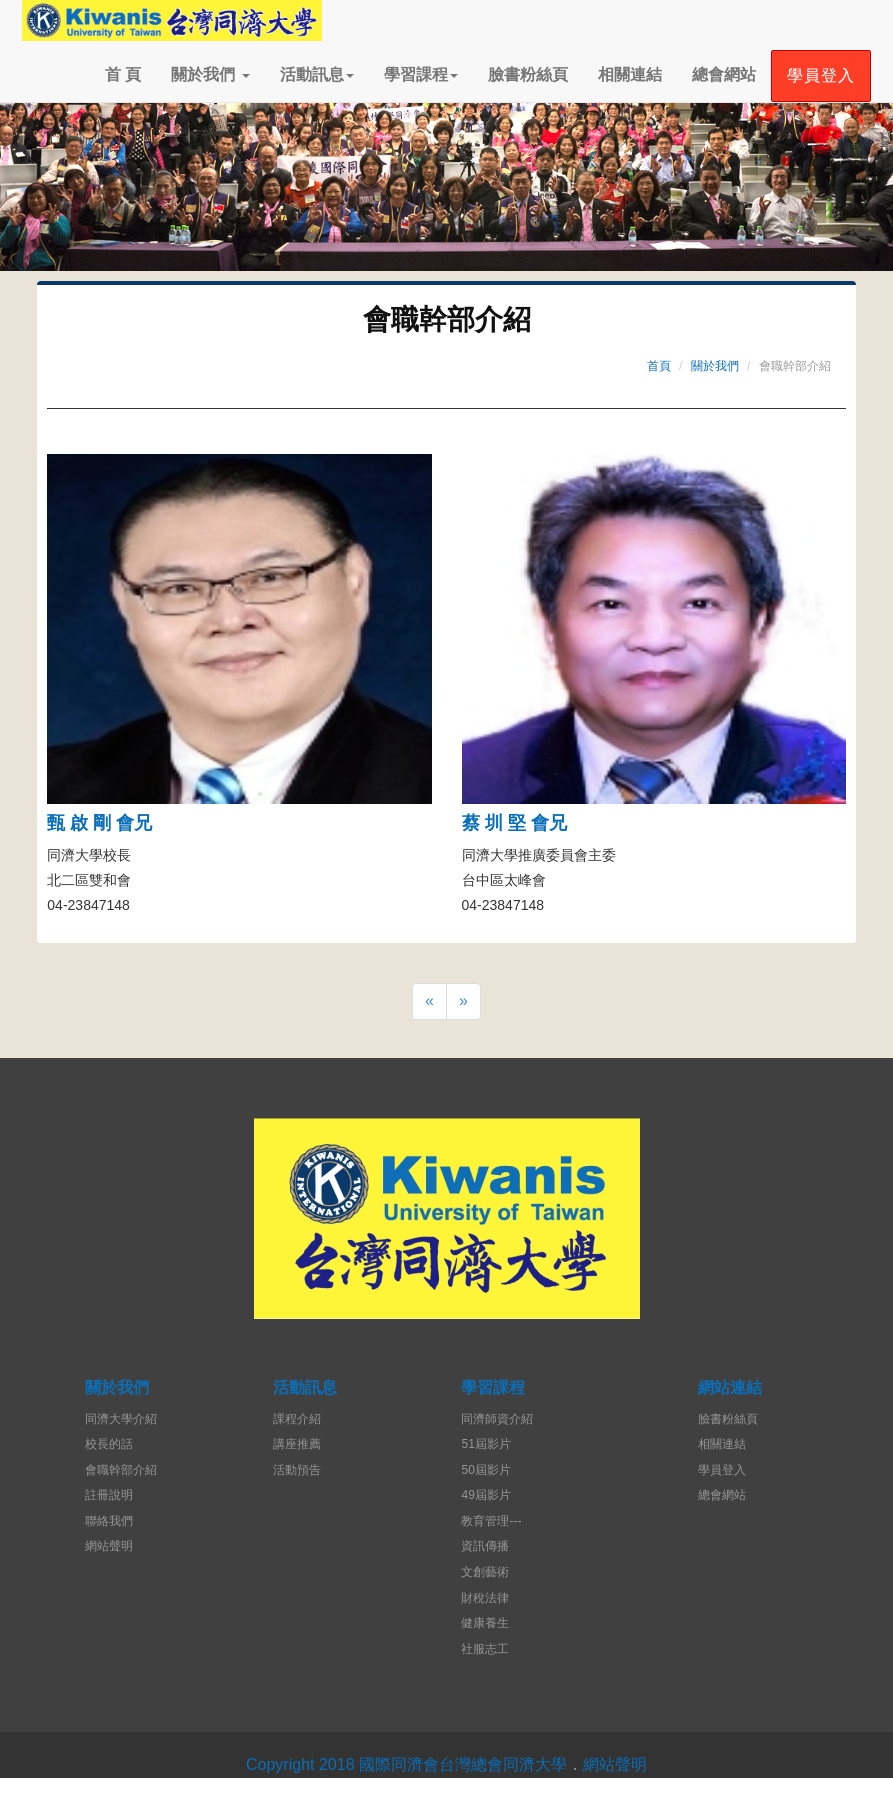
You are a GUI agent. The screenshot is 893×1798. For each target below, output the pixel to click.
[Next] (463, 1001)
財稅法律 (485, 1598)
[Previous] (429, 1001)
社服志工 (485, 1649)
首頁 (659, 366)
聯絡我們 (109, 1521)
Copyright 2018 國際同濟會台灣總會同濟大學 (406, 1764)
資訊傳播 (485, 1546)
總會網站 (724, 74)
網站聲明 (109, 1546)
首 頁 (123, 74)
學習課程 (421, 74)
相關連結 (630, 74)
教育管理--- (491, 1521)
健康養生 (485, 1623)
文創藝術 (485, 1572)
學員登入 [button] (821, 75)
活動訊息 (317, 74)
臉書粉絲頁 (528, 74)
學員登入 (722, 1470)
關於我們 (210, 74)
